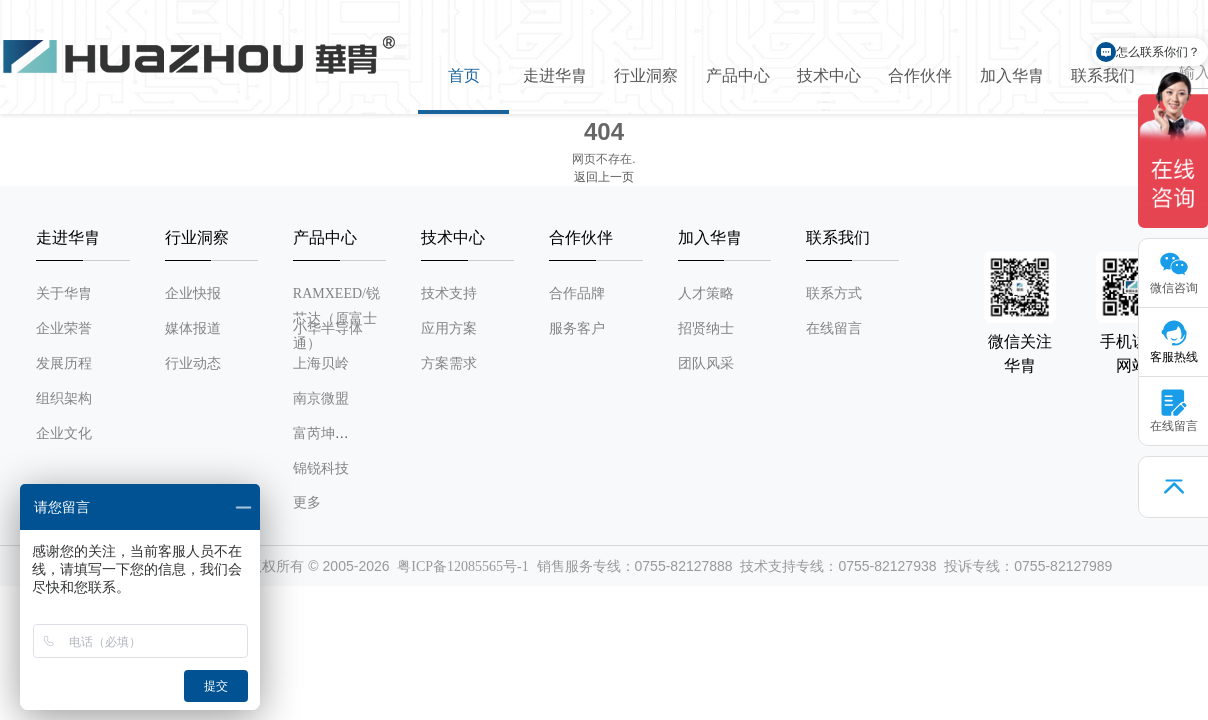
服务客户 (577, 328)
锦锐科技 (321, 468)
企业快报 (193, 293)
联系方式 (834, 293)
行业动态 (193, 363)
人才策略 (706, 293)
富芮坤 (314, 433)
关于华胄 (64, 293)
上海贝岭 (321, 363)
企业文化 (64, 433)
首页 (464, 75)
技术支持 (449, 293)
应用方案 (449, 328)
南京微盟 (321, 398)
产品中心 (738, 75)
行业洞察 (646, 75)
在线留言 (834, 328)
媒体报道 (193, 328)
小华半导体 (328, 328)
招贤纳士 (706, 328)
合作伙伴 (920, 75)
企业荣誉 (64, 328)
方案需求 (449, 363)
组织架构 (64, 398)
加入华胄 (1012, 75)
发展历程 (64, 363)
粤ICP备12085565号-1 (462, 566)
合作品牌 (577, 293)
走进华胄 (555, 75)
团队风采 (706, 363)
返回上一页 (604, 177)
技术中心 (829, 75)
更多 (307, 502)
